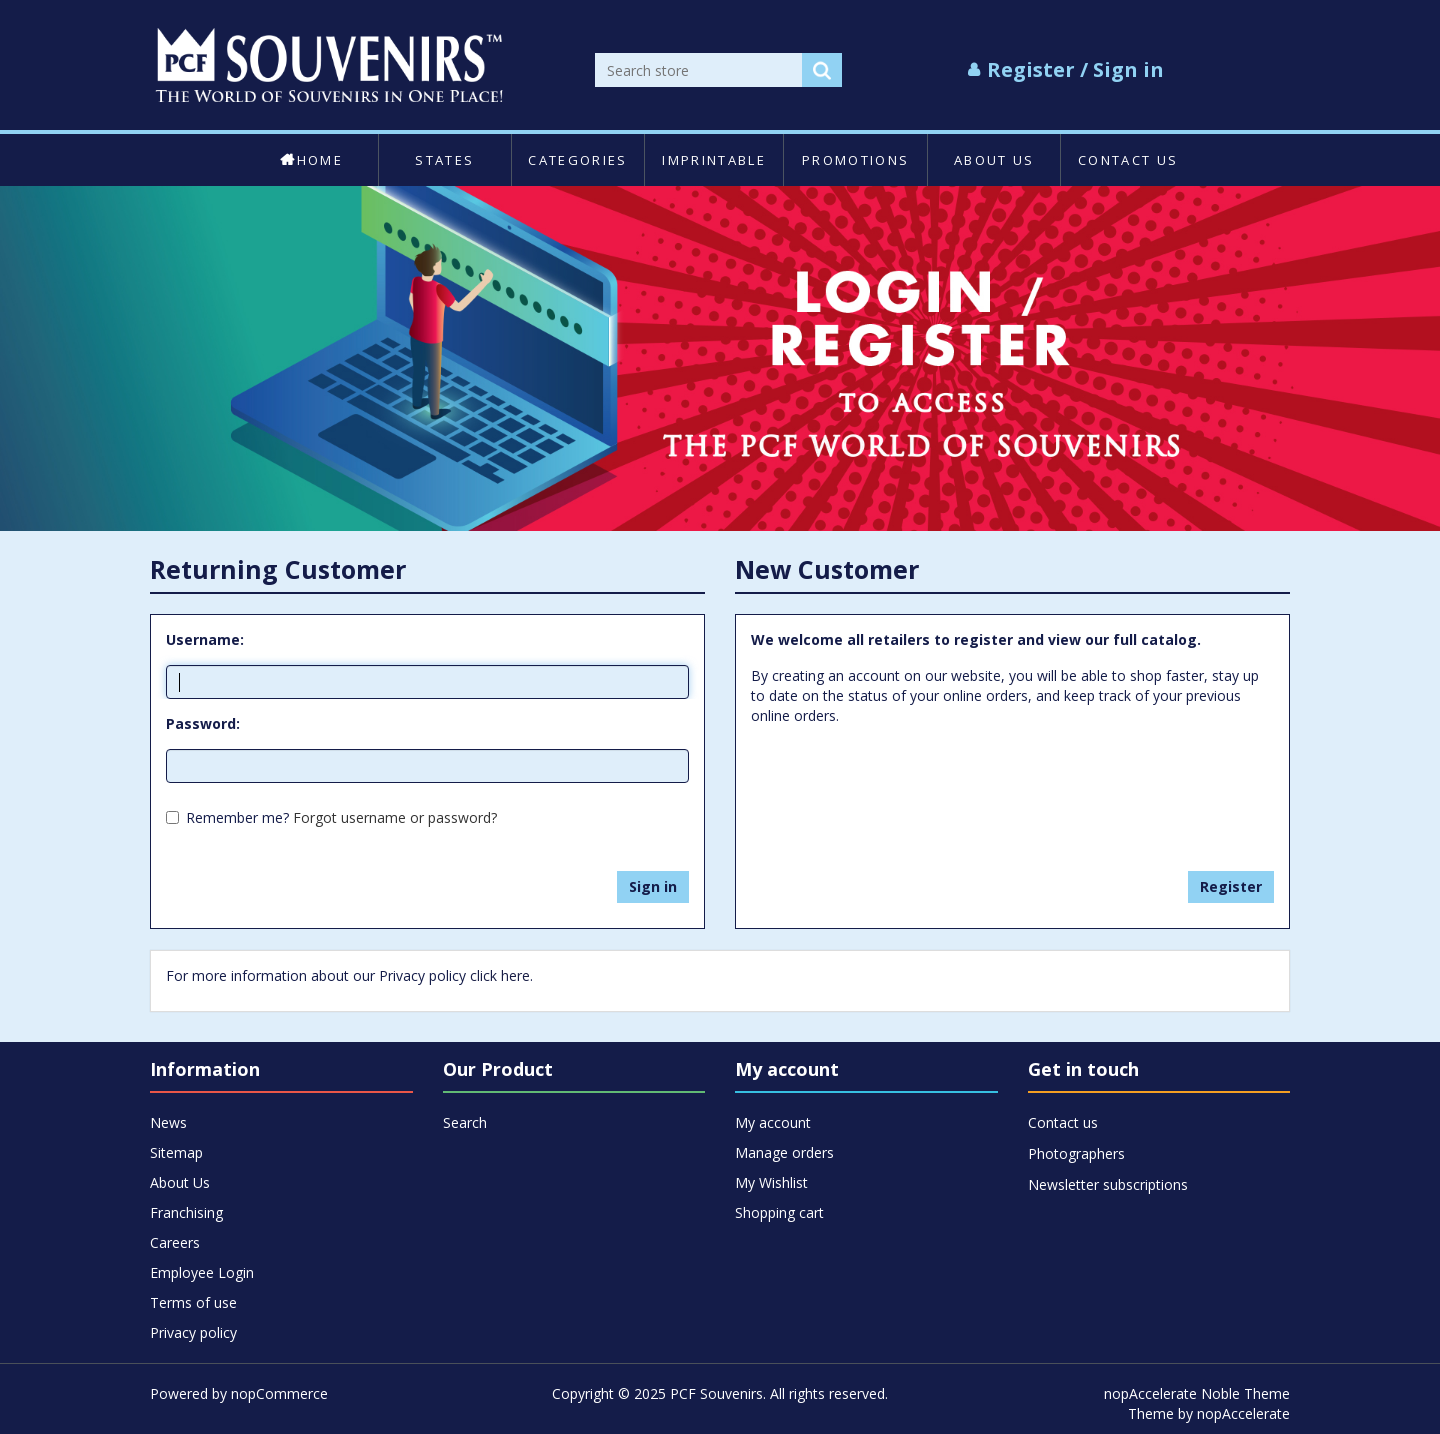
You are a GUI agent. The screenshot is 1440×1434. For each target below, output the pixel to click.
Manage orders (784, 1152)
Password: (203, 723)
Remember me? (237, 817)
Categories (577, 160)
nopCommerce (279, 1393)
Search (465, 1122)
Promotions (855, 160)
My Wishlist (771, 1182)
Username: (205, 639)
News (168, 1122)
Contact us (1128, 160)
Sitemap (176, 1152)
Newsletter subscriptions (1108, 1184)
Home (311, 160)
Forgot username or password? (395, 817)
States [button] (444, 160)
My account (773, 1122)
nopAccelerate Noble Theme (1197, 1393)
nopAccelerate (1243, 1413)
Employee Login (202, 1272)
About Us (994, 160)
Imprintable (714, 160)
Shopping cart (779, 1212)
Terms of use (193, 1302)
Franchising (186, 1212)
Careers (175, 1242)
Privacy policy (193, 1332)
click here (500, 975)
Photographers (1076, 1153)
